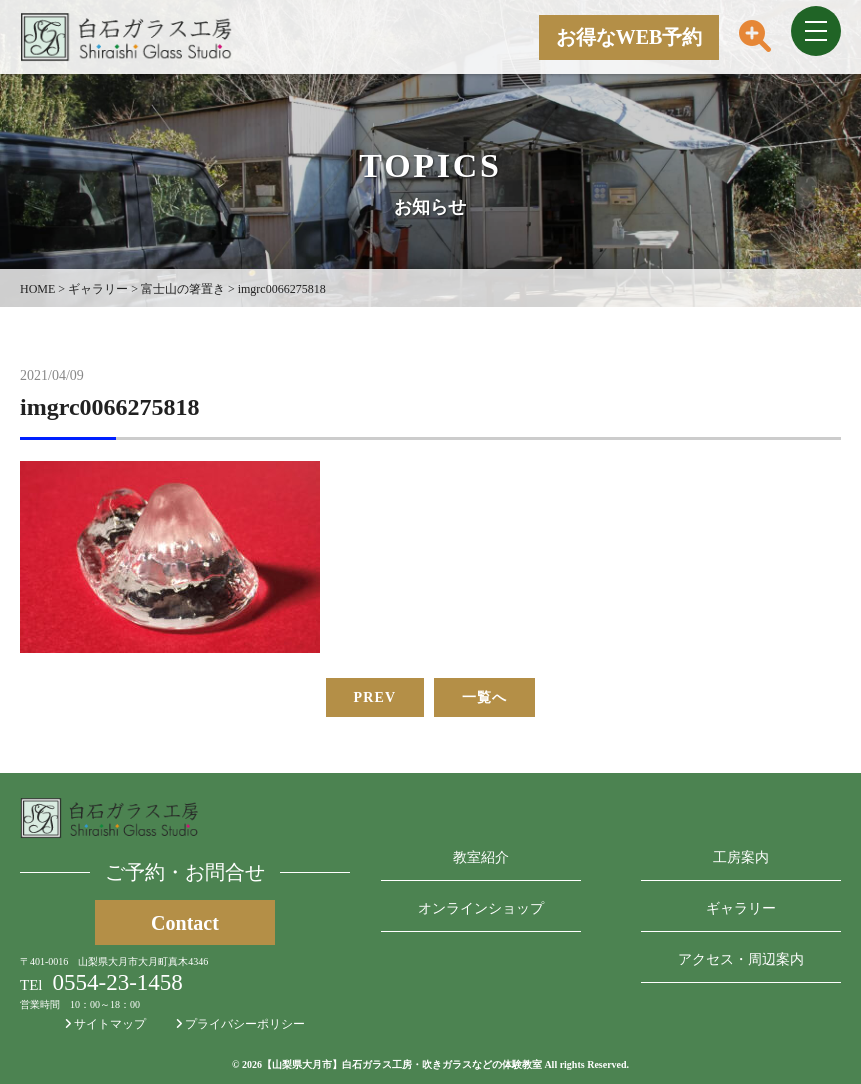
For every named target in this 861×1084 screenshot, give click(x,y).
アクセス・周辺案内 (741, 959)
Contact (185, 923)
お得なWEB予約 (629, 37)
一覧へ (484, 697)
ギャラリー (741, 908)
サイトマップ (105, 1024)
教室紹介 (481, 857)
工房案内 (741, 857)
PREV (375, 697)
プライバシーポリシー (240, 1024)
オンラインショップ (481, 908)
